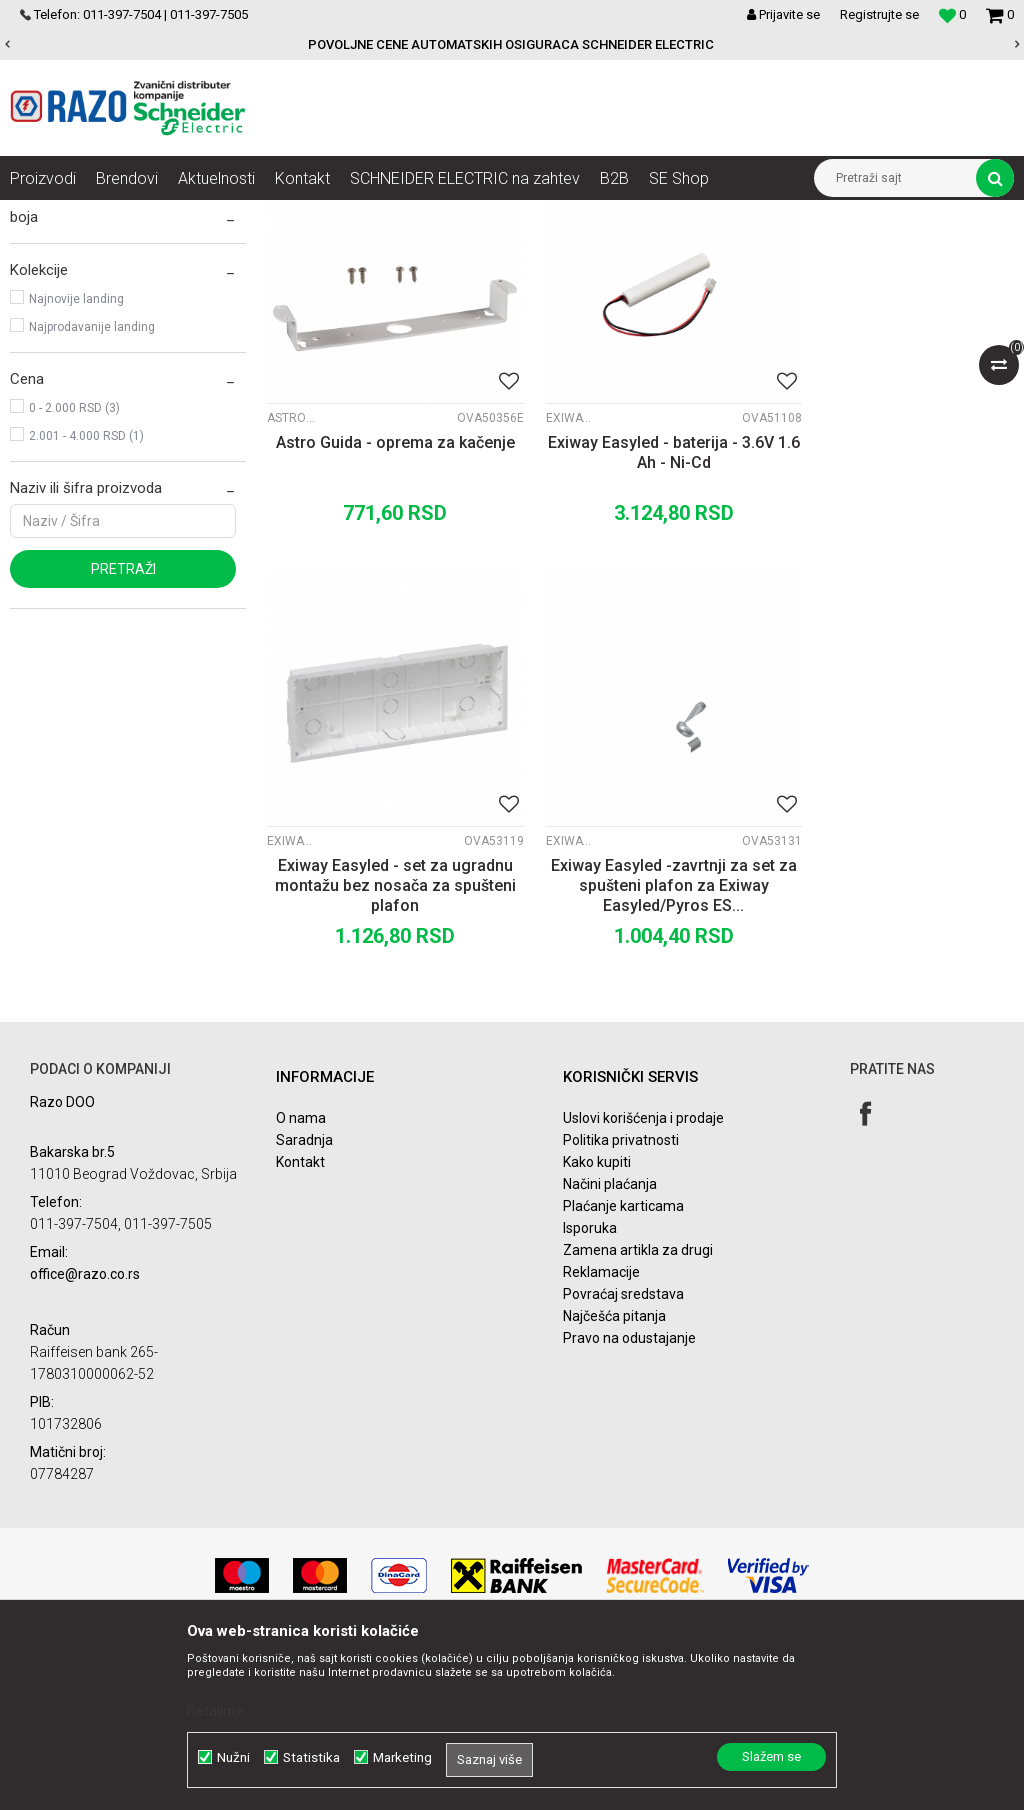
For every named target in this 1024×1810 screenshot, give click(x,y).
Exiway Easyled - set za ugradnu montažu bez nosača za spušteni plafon (896, 639)
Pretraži (123, 769)
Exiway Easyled (548, 595)
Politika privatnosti (621, 1295)
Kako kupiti (597, 1317)
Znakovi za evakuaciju (90, 302)
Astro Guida (292, 595)
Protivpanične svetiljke (91, 330)
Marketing (402, 1757)
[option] (512, 45)
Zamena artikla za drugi (638, 1405)
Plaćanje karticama (623, 1361)
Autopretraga (654, 252)
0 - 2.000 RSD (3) (74, 608)
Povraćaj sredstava (623, 1449)
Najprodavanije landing (92, 527)
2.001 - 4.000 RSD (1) (86, 636)
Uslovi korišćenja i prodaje (643, 1273)
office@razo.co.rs (85, 1428)
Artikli (112, 215)
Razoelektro (43, 215)
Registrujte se (879, 14)
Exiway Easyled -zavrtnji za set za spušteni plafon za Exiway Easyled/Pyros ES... (384, 1040)
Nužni (233, 1757)
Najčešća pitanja (614, 1471)
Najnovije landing (76, 499)
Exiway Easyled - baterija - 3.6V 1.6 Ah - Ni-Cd (640, 629)
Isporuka (590, 1383)
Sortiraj (739, 252)
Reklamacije (601, 1427)
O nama (301, 1273)
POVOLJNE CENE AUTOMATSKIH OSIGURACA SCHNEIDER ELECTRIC (511, 44)
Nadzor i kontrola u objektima (228, 215)
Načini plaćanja (610, 1339)
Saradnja (304, 1295)
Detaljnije (216, 1711)
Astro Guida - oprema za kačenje (384, 629)
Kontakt (300, 1317)
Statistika (311, 1757)
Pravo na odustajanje (629, 1493)
